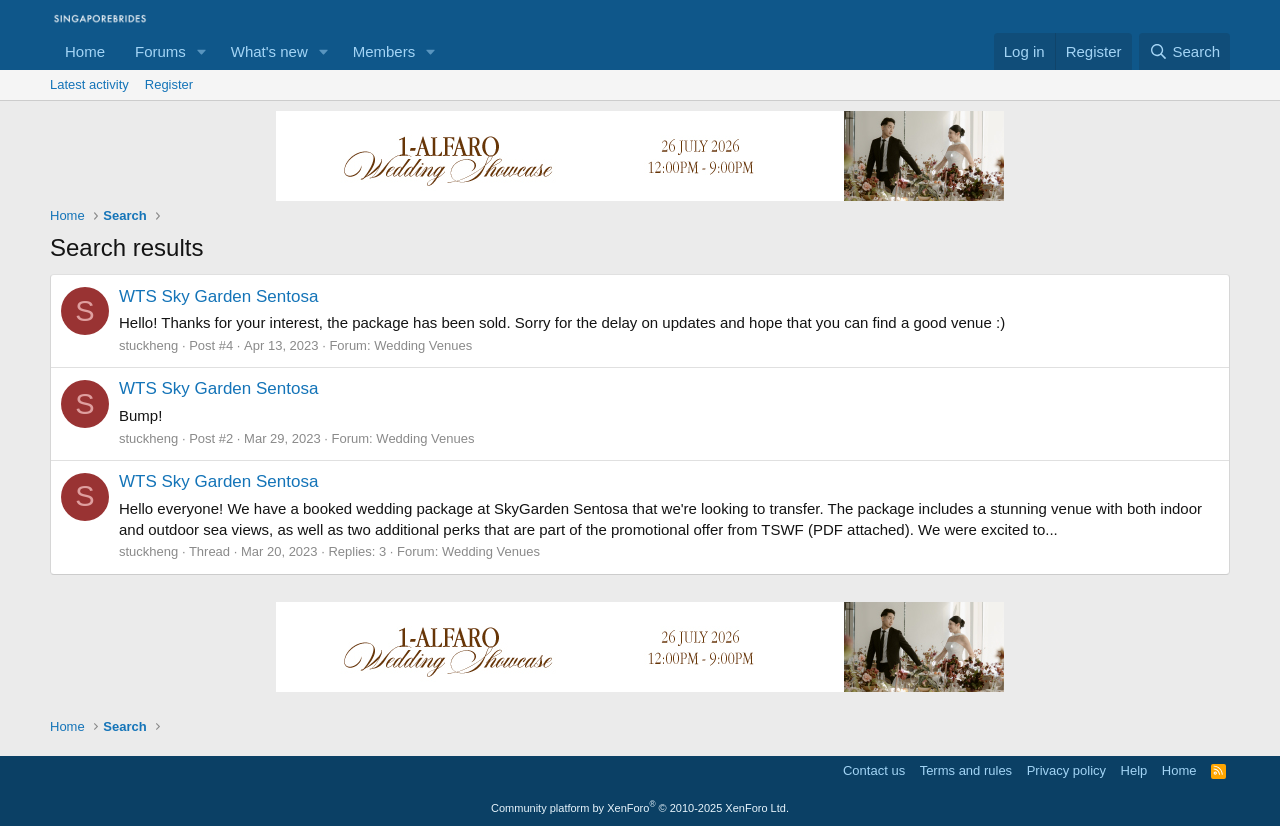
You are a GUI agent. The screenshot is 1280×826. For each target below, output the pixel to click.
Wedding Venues (423, 345)
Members (384, 51)
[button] (202, 51)
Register (169, 84)
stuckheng (148, 345)
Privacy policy (1066, 770)
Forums (160, 51)
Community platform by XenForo (640, 808)
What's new (269, 51)
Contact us (874, 770)
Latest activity (89, 84)
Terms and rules (966, 770)
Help (1134, 770)
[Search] (1184, 51)
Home (85, 51)
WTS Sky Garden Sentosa (218, 296)
